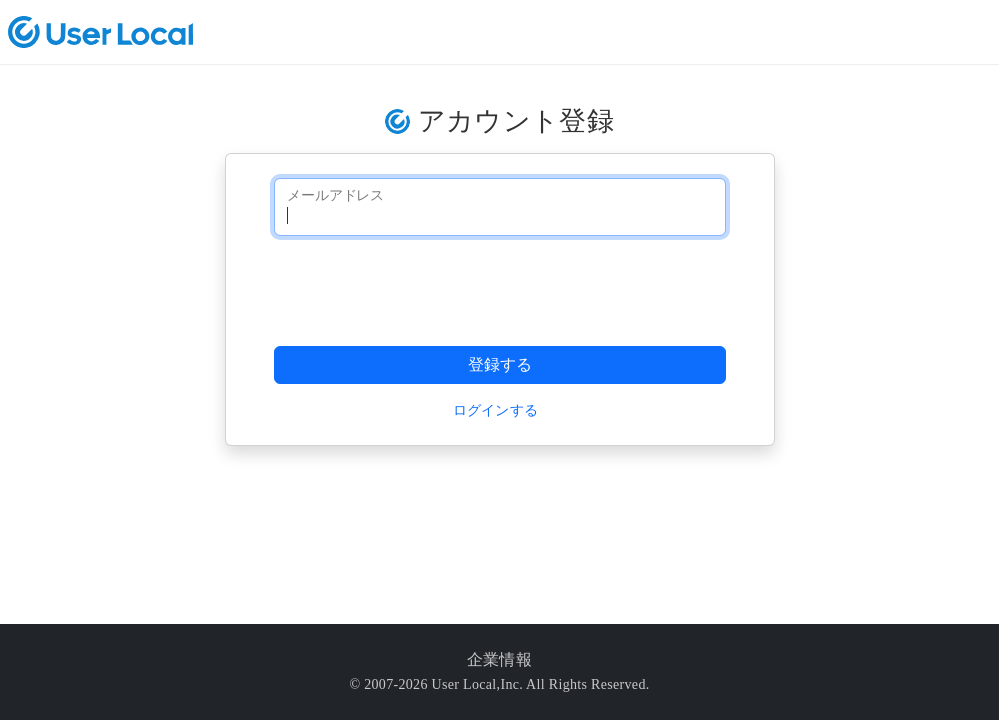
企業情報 (499, 659)
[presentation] (426, 291)
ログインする (496, 410)
